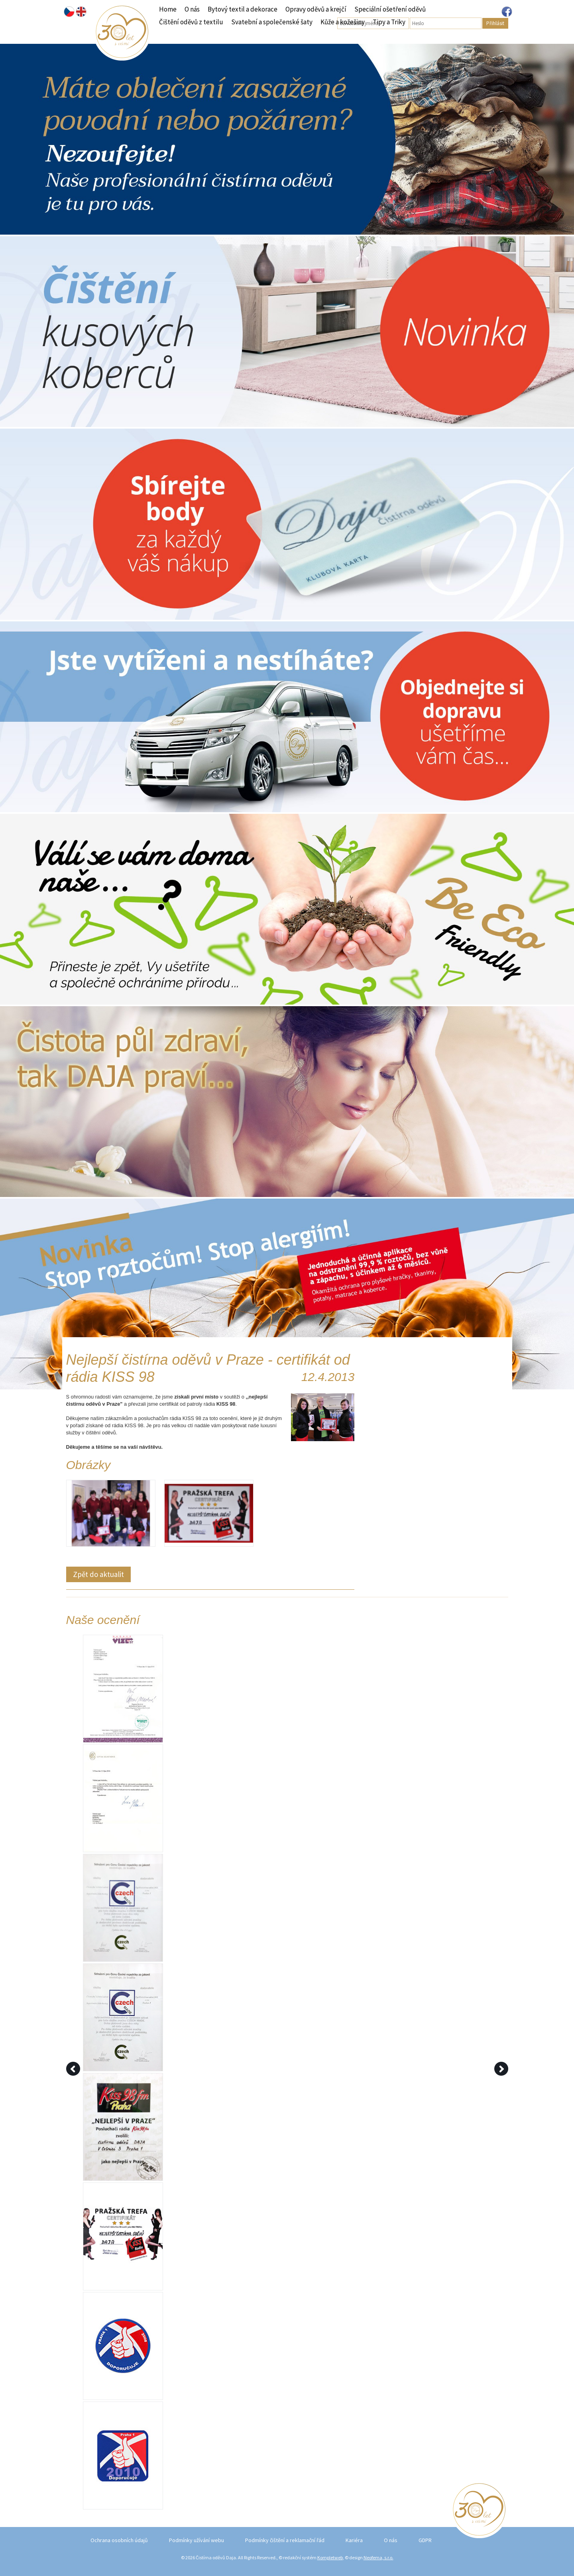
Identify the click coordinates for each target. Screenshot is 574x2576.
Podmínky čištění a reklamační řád (284, 2540)
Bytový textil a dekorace (242, 9)
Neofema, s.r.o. (378, 2557)
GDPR (425, 2540)
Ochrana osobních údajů (119, 2540)
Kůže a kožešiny (342, 22)
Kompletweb (330, 2557)
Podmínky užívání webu (196, 2540)
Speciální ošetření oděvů (390, 9)
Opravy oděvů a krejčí (315, 9)
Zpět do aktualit (98, 1574)
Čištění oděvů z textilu (191, 22)
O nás (192, 9)
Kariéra (354, 2540)
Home (168, 9)
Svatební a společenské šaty (272, 22)
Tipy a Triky (389, 22)
